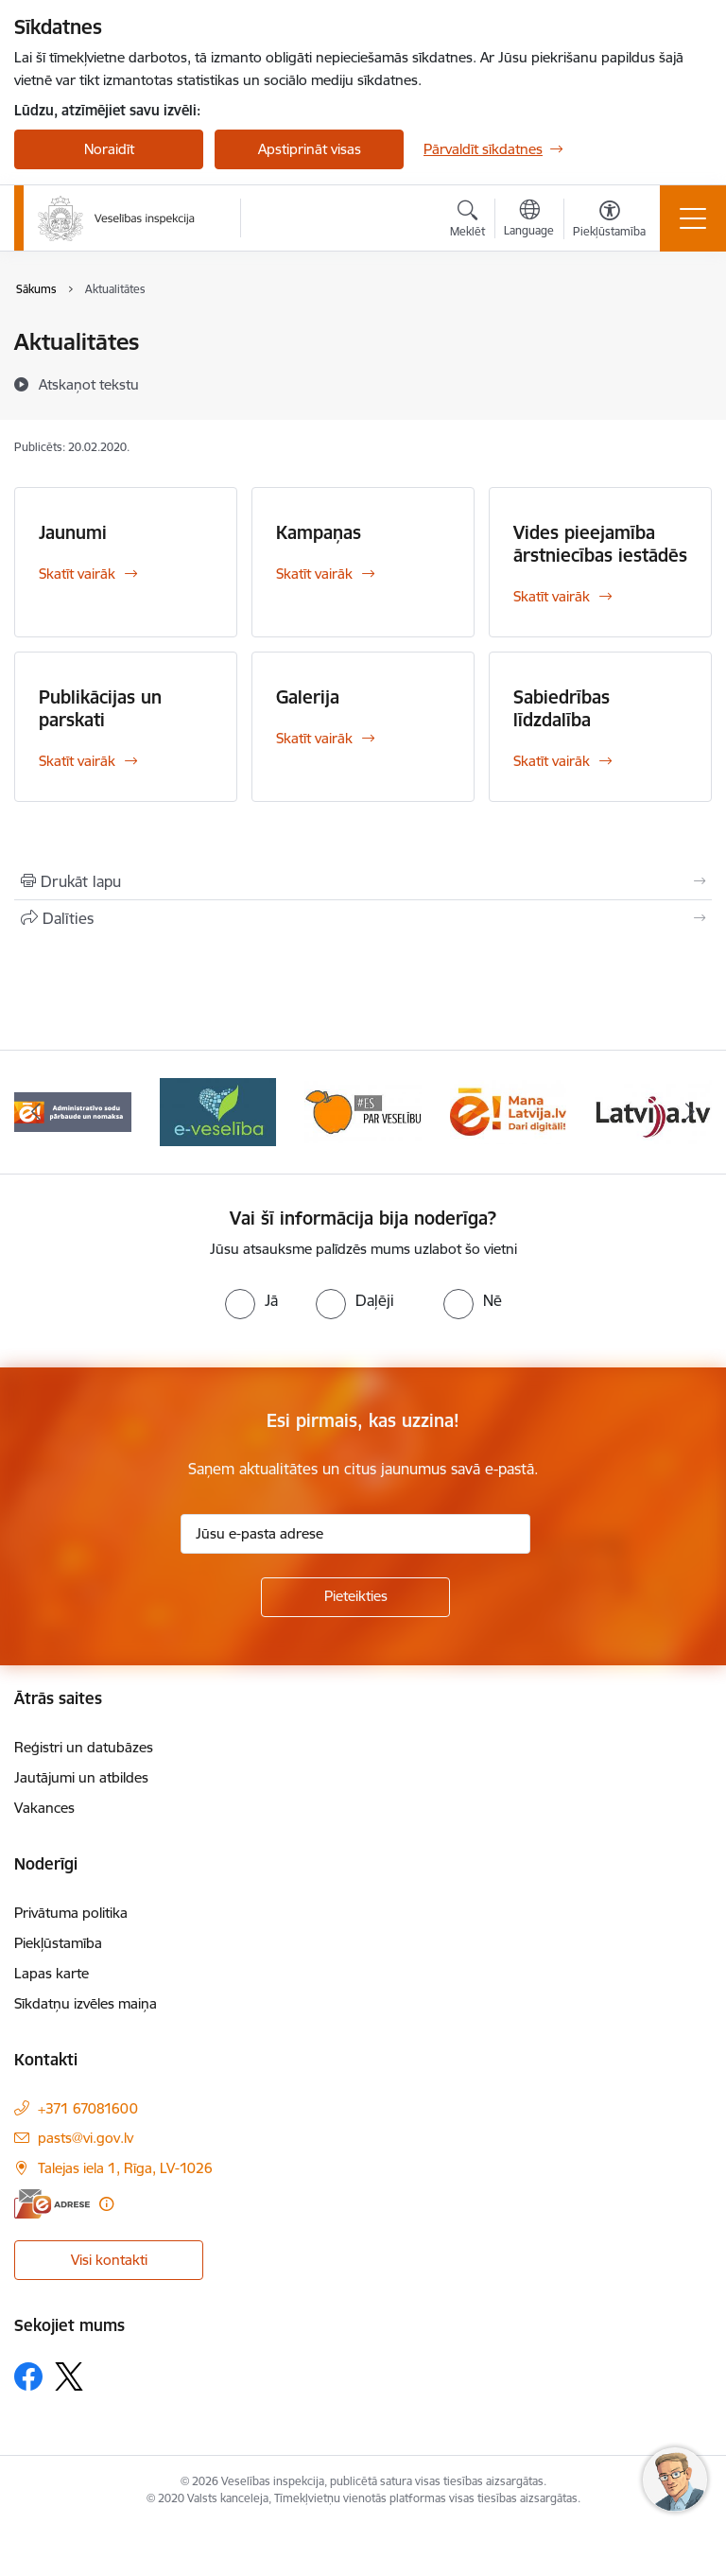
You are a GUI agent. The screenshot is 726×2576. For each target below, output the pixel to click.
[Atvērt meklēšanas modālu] (467, 221)
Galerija (307, 697)
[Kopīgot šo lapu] (363, 918)
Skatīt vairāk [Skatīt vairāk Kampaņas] (314, 574)
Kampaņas (318, 532)
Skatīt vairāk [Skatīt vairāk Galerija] (314, 738)
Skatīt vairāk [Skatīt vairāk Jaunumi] (77, 574)
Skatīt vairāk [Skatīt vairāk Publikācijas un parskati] (77, 761)
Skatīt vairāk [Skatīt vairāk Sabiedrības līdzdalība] (551, 761)
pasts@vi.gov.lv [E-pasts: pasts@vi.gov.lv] (85, 2138)
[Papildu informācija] (106, 2204)
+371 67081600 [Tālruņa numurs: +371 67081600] (88, 2108)
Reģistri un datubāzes (83, 1747)
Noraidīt (109, 149)
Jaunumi (73, 532)
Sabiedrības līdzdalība (561, 708)
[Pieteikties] (355, 1597)
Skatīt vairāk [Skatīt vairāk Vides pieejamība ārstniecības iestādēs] (551, 596)
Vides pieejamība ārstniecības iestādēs (600, 543)
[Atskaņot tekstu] (89, 384)
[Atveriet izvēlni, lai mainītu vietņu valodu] (528, 220)
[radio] (251, 1300)
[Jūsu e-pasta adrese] (355, 1534)
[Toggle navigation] (693, 218)
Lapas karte (51, 1973)
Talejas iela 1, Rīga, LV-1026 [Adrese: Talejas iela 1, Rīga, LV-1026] (125, 2168)
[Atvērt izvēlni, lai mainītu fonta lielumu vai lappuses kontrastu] (609, 221)
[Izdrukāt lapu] (363, 881)
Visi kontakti (109, 2260)
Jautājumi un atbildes (81, 1777)
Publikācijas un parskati (100, 708)
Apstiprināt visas (309, 149)
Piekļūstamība (58, 1943)
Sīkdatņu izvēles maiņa (85, 2003)
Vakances (44, 1808)
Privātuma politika (71, 1913)
